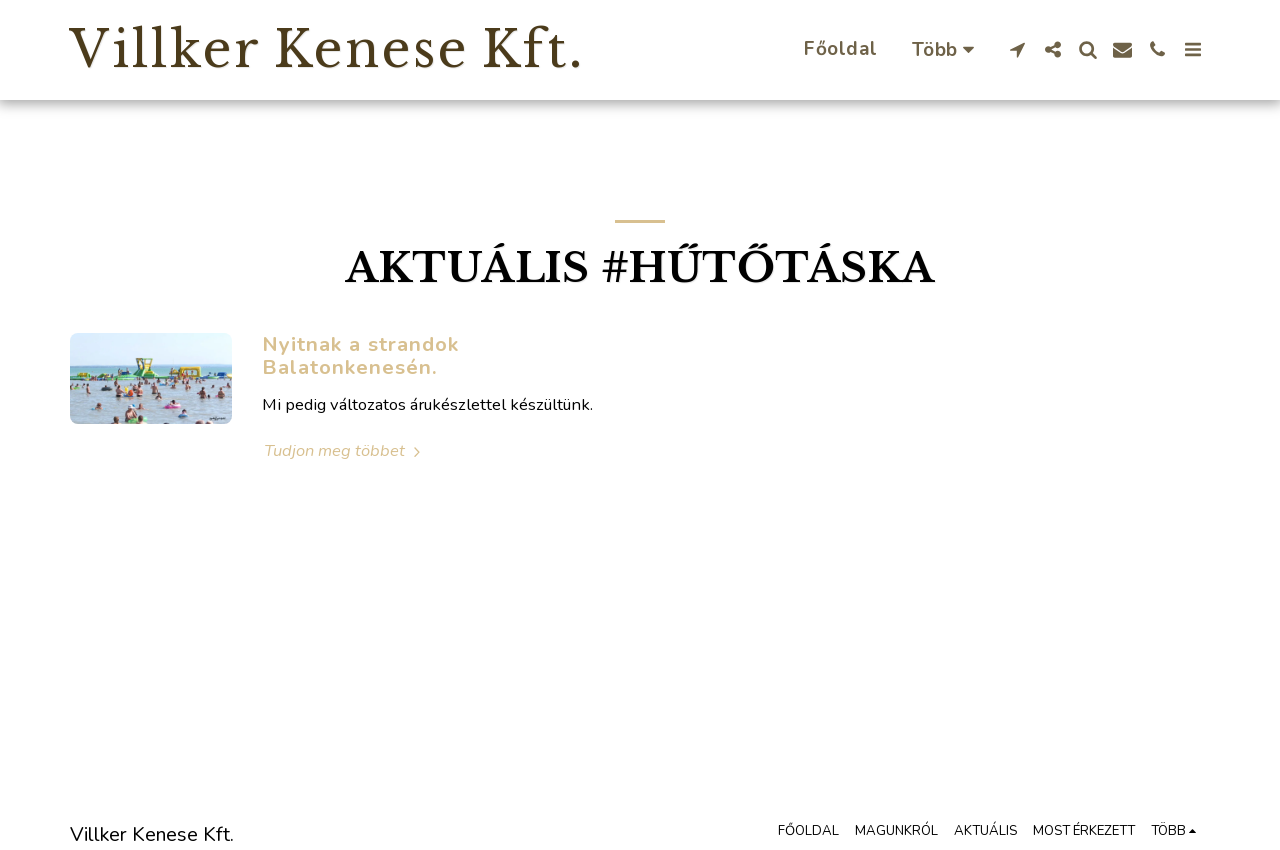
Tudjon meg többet (345, 450)
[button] (1017, 49)
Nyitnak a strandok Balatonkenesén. (360, 355)
